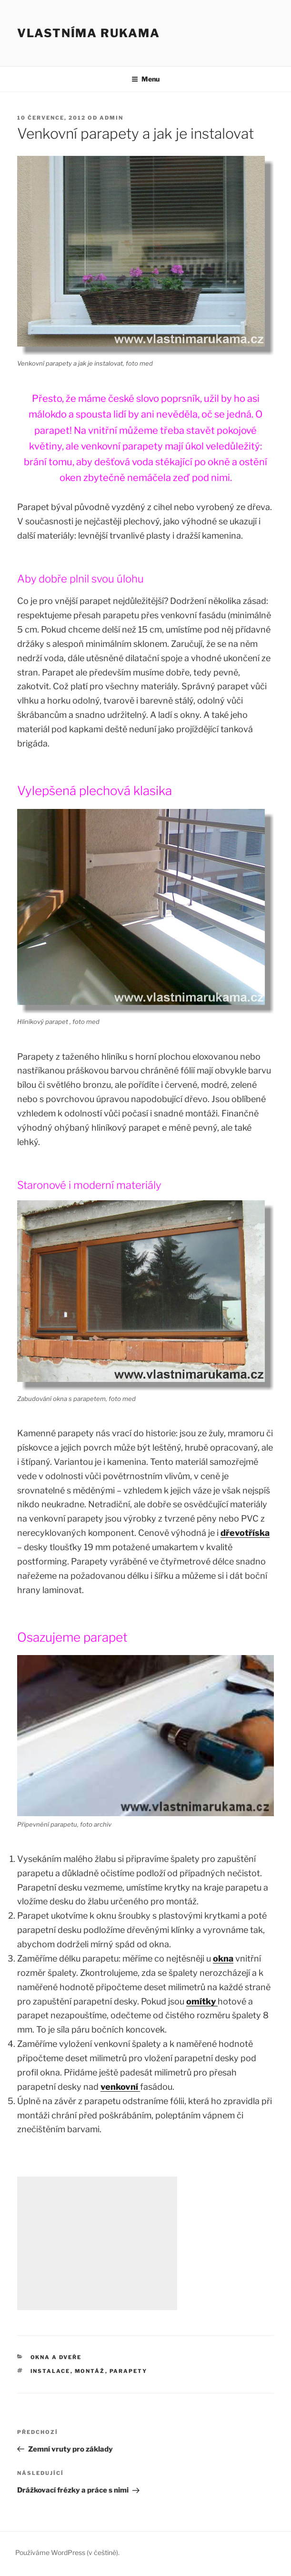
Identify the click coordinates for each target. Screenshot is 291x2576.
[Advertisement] (97, 2243)
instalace (50, 2371)
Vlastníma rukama (88, 33)
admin (111, 117)
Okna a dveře (56, 2357)
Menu (145, 79)
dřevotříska (245, 1533)
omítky (202, 2001)
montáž (90, 2371)
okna (223, 1958)
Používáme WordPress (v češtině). (67, 2552)
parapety (129, 2371)
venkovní (120, 2087)
